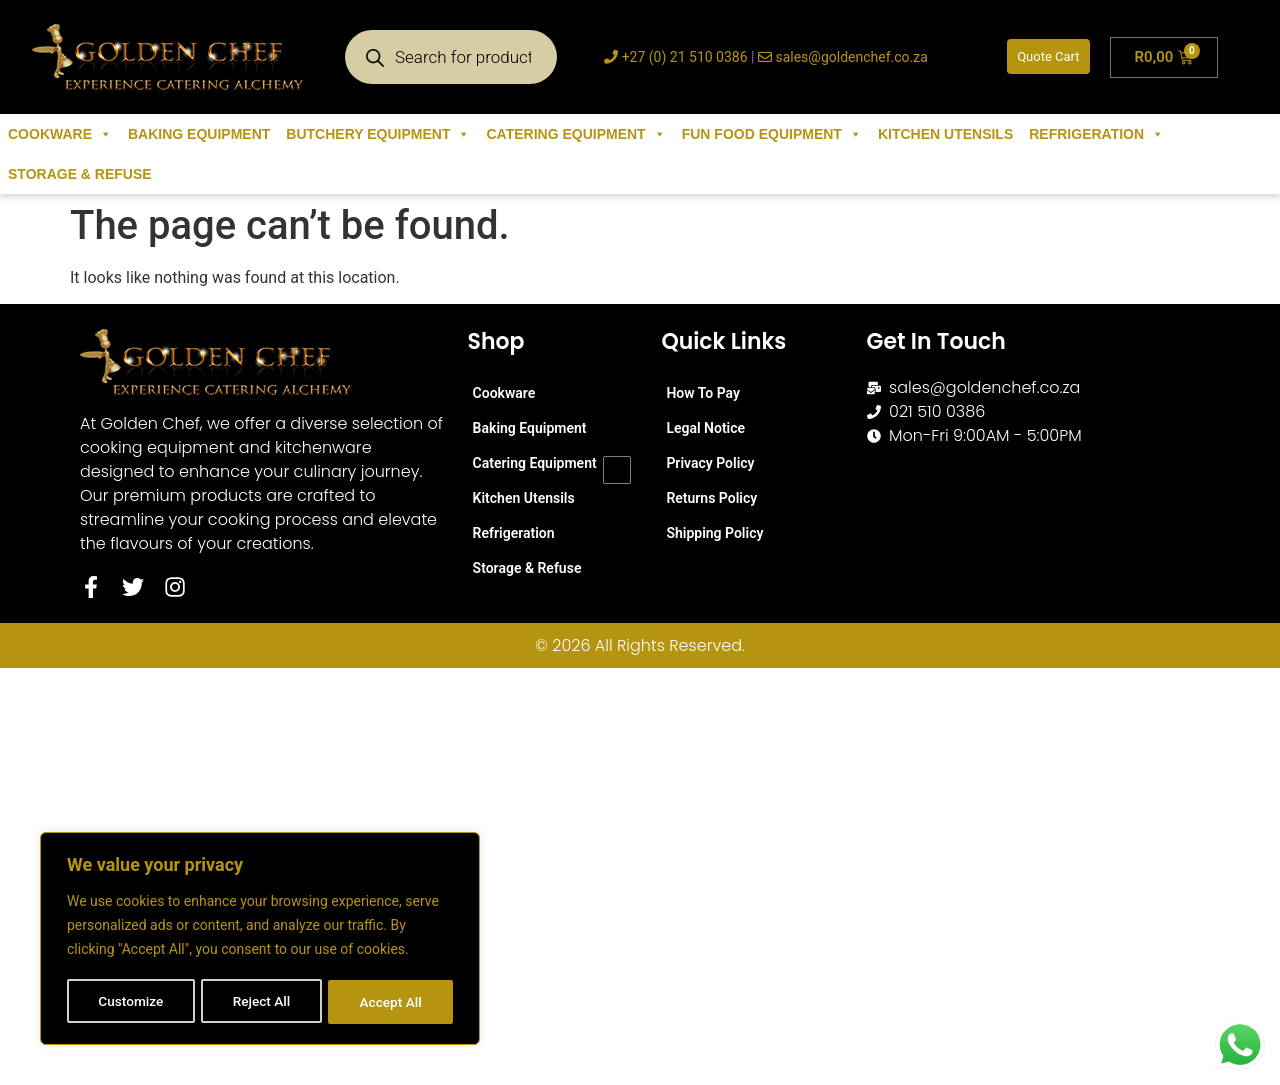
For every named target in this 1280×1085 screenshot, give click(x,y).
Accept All (391, 1002)
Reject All (261, 1002)
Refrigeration (1096, 134)
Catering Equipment (575, 134)
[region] (260, 940)
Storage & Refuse (80, 174)
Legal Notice (705, 428)
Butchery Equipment (378, 134)
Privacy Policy (710, 463)
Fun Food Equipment (772, 134)
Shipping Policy (714, 533)
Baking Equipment (199, 134)
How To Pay (703, 393)
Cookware (60, 134)
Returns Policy (711, 498)
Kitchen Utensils (945, 134)
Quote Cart (1048, 56)
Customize (130, 1002)
